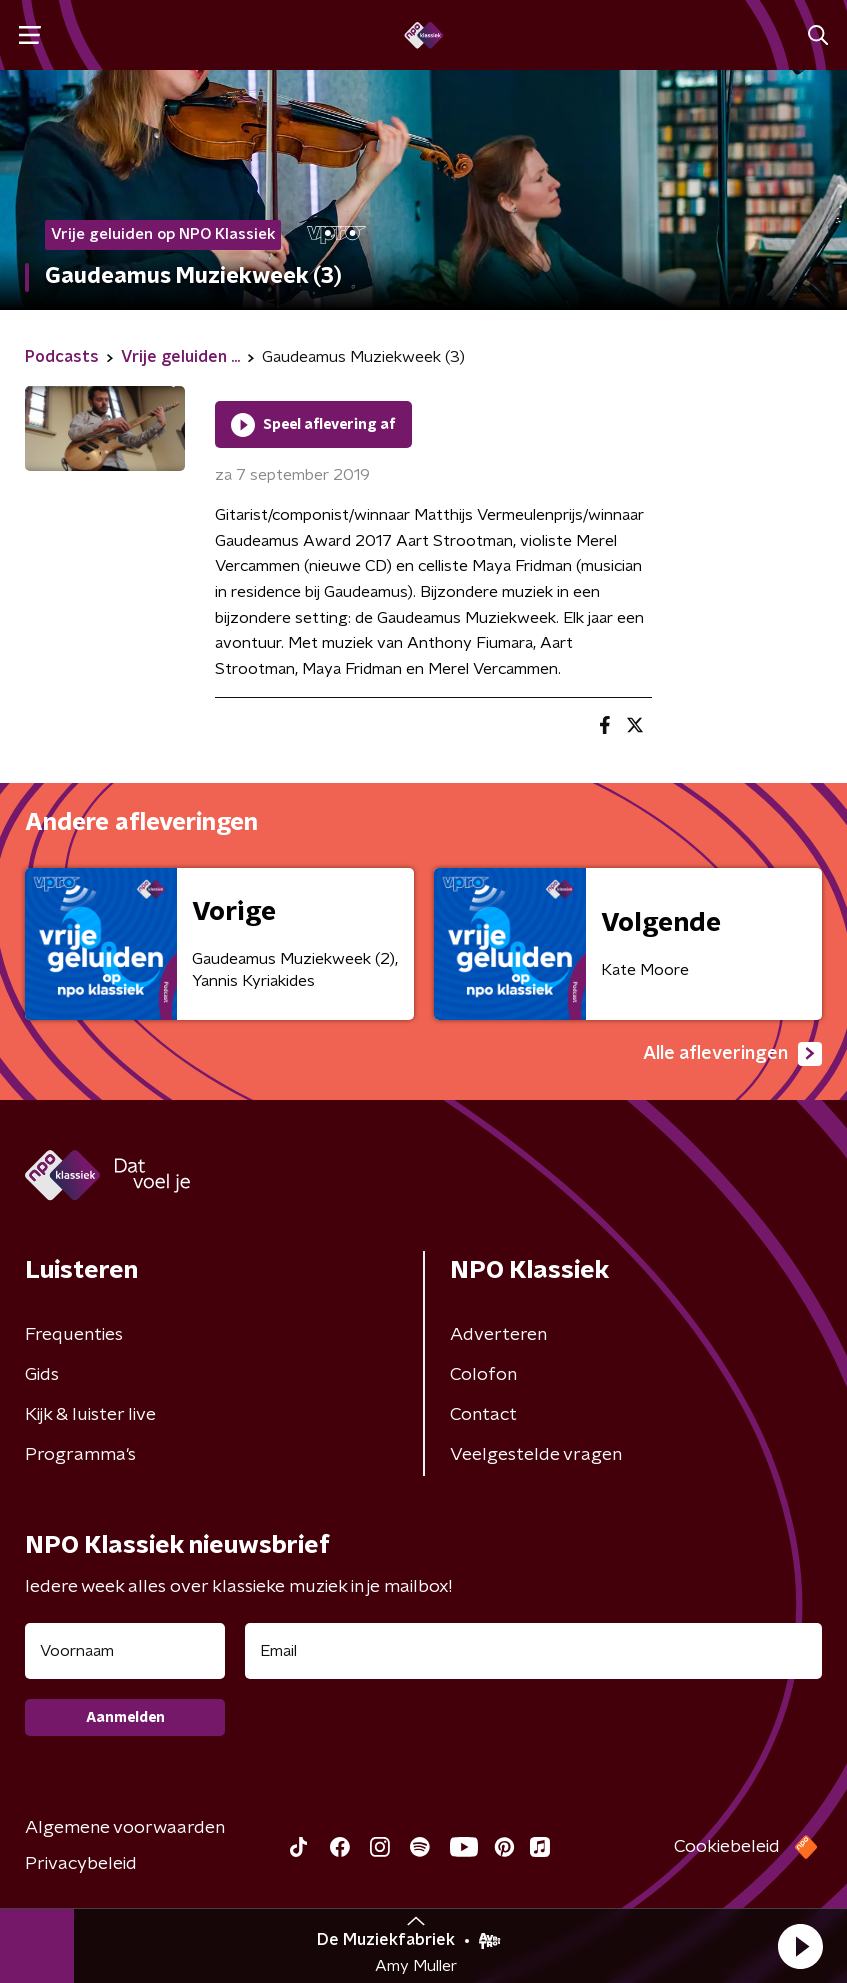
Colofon (483, 1375)
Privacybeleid (81, 1864)
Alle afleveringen (732, 1054)
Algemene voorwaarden (125, 1828)
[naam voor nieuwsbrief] (125, 1651)
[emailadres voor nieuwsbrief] (533, 1651)
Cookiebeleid (727, 1847)
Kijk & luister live (90, 1415)
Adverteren (498, 1335)
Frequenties (74, 1335)
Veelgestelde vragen (536, 1455)
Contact (483, 1415)
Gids (42, 1375)
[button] (800, 1946)
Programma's (80, 1455)
